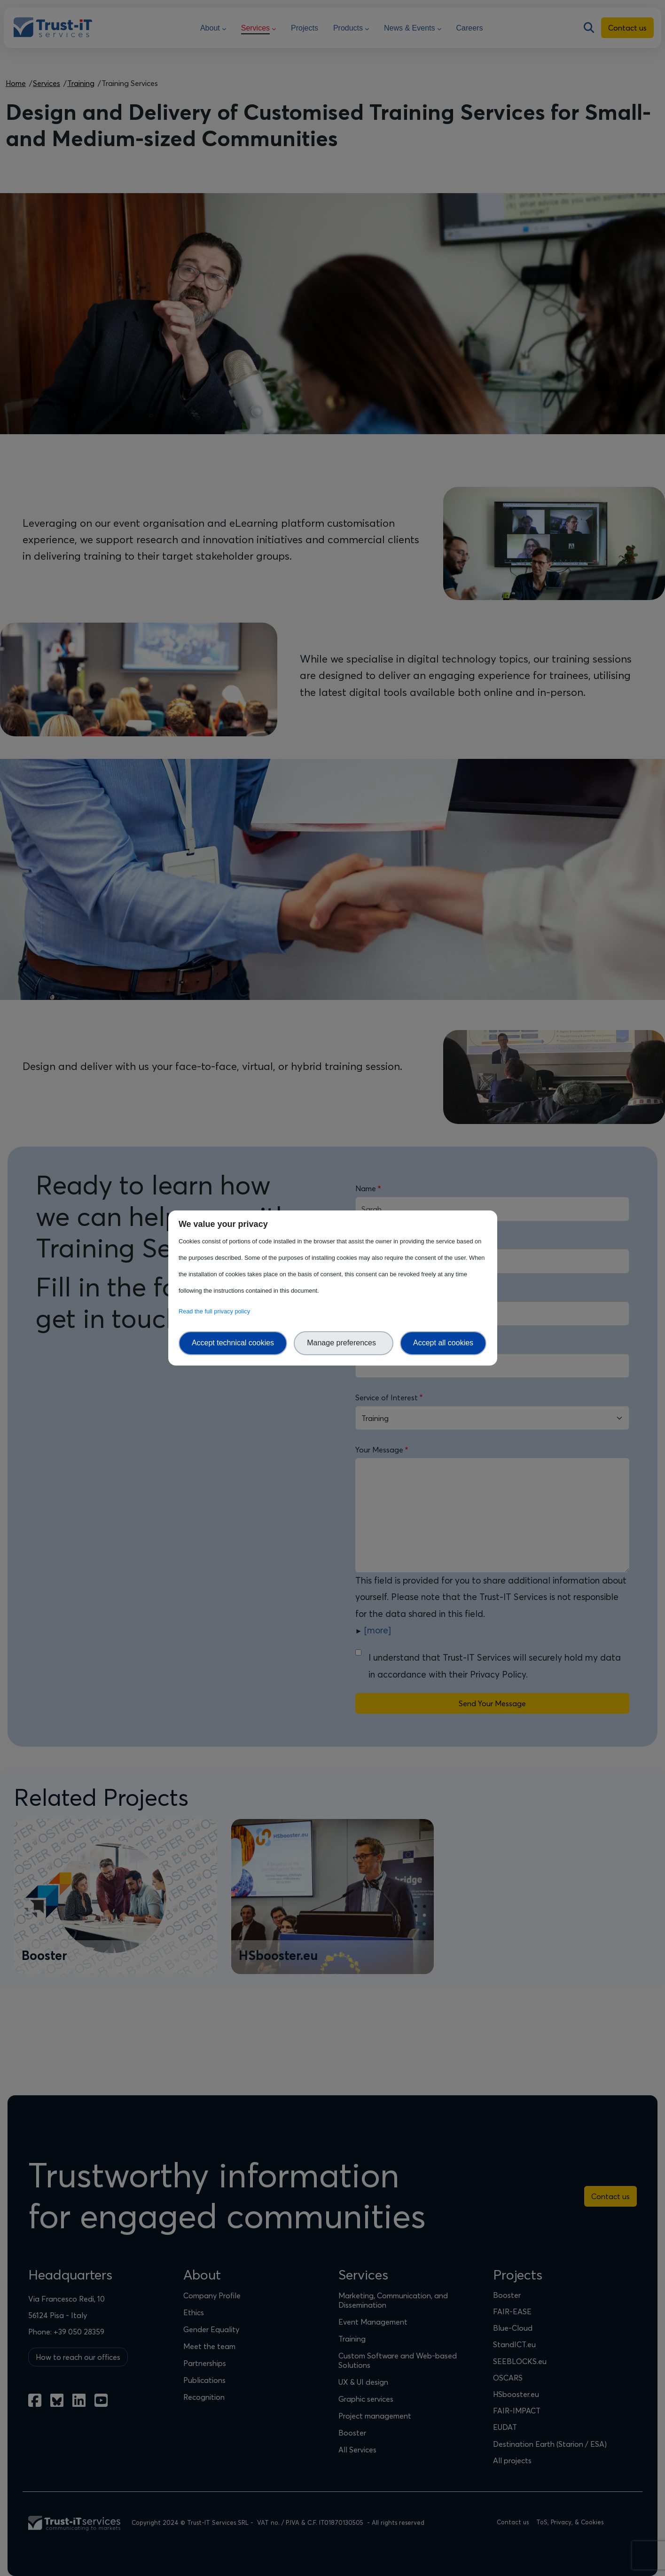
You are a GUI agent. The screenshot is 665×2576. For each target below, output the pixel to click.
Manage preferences (343, 1343)
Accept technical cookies (233, 1343)
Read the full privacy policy (216, 1311)
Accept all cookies (443, 1343)
